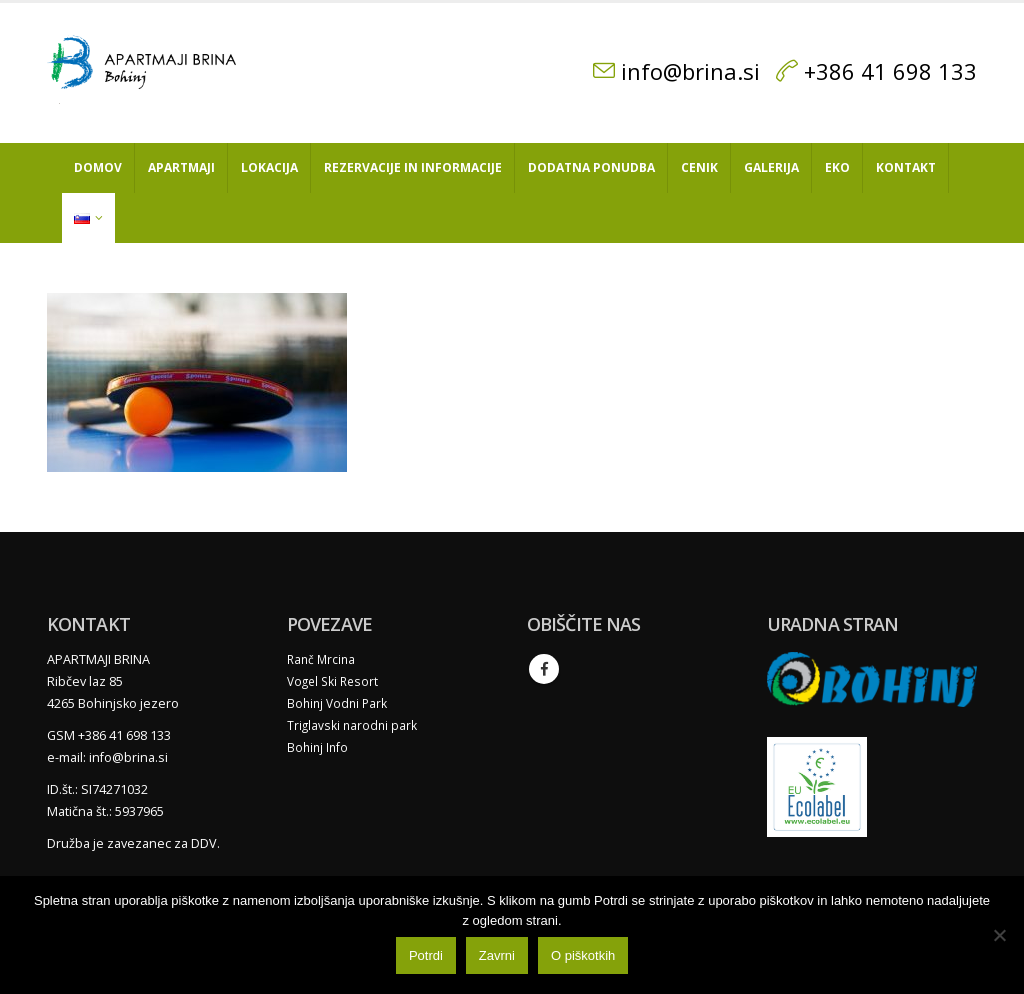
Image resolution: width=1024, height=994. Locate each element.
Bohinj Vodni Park (339, 703)
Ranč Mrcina (323, 659)
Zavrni (502, 960)
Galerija (771, 167)
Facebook (544, 669)
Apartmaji (181, 167)
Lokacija (269, 167)
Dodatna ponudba (591, 167)
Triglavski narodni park (353, 725)
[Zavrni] (999, 937)
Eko (837, 167)
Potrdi (431, 960)
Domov (98, 167)
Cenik (699, 167)
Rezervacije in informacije (413, 167)
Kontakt (906, 167)
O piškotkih (588, 960)
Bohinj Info (319, 747)
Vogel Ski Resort (335, 681)
